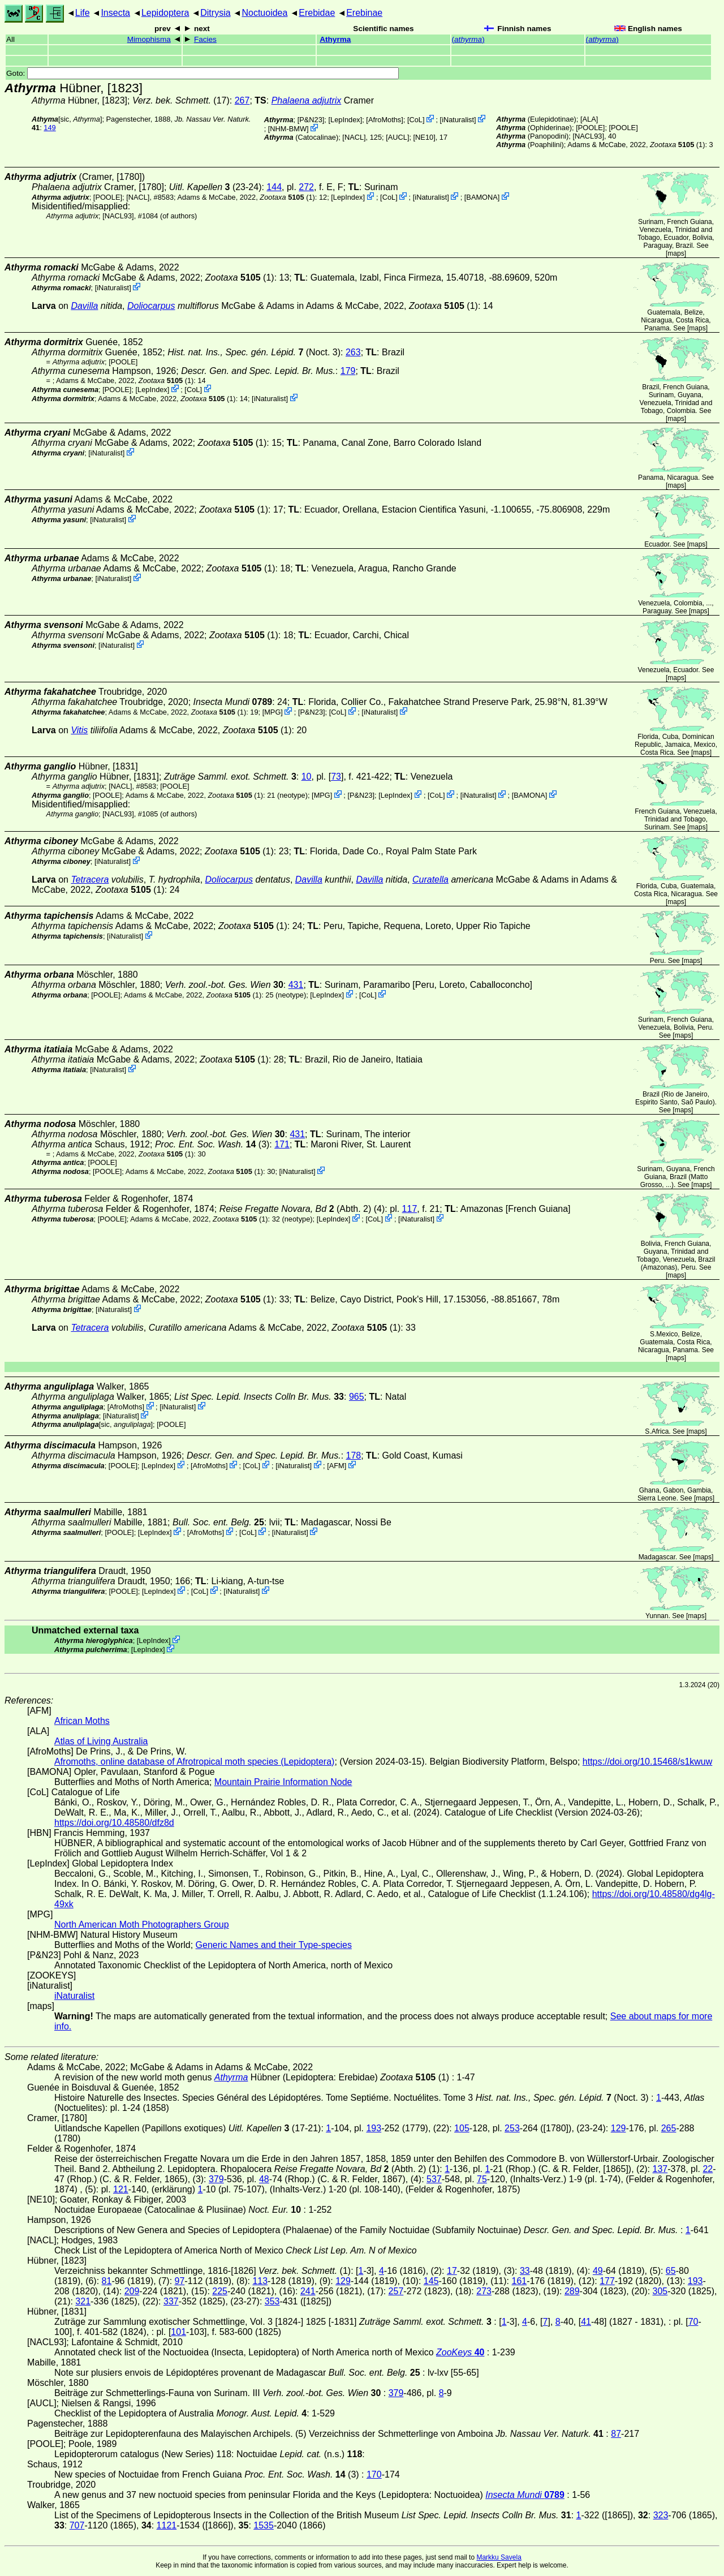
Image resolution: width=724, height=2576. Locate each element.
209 (132, 2291)
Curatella (430, 879)
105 (461, 2128)
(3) (212, 1144)
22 (708, 2169)
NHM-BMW (288, 128)
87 (616, 2434)
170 (374, 2474)
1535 (263, 2525)
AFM (336, 1465)
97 (180, 2281)
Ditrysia (215, 13)
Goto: (202, 73)
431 (296, 985)
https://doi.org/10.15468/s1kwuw (647, 1761)
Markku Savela (498, 2557)
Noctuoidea (264, 13)
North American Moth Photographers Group (141, 1924)
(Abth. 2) (295, 1209)
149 (49, 127)
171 (282, 1144)
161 (519, 2281)
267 (242, 100)
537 (434, 2179)
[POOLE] (590, 127)
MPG (272, 712)
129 (618, 2128)
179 (348, 371)
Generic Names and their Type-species (274, 1945)
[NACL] (353, 137)
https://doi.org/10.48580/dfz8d (114, 1822)
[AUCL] (397, 137)
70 (693, 2321)
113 (260, 2281)
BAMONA (481, 197)
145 (431, 2281)
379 (216, 2179)
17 (452, 2271)
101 (178, 2332)
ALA (589, 119)
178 (353, 1455)
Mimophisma (149, 39)
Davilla (84, 306)
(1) (677, 144)
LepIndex (345, 119)
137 (660, 2169)
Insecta (115, 13)
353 (272, 2301)
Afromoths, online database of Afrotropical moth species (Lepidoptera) (194, 1761)
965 (356, 1396)
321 (82, 2301)
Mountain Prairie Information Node (283, 1782)
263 (353, 352)
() (468, 39)
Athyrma (335, 39)
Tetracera (90, 879)
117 (409, 1209)
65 (671, 2271)
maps (675, 253)
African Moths (82, 1721)
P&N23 (310, 119)
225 (219, 2291)
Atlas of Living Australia (101, 1741)
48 (264, 2179)
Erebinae (364, 13)
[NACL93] (588, 136)
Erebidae (317, 13)
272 (306, 187)
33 (525, 2271)
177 (607, 2281)
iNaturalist (458, 119)
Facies (205, 39)
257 (396, 2291)
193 (373, 2128)
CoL (415, 119)
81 (107, 2281)
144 (274, 187)
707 (77, 2525)
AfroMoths (384, 119)
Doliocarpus (151, 306)
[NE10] (424, 137)
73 (336, 776)
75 (482, 2179)
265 (668, 2128)
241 (308, 2291)
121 (120, 2189)
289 (572, 2291)
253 (512, 2128)
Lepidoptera (165, 13)
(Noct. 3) (254, 352)
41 (586, 2321)
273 (484, 2291)
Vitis (79, 730)
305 (660, 2291)
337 (171, 2301)
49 (598, 2271)
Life (82, 13)
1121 (167, 2525)
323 (661, 2515)
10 (306, 776)
